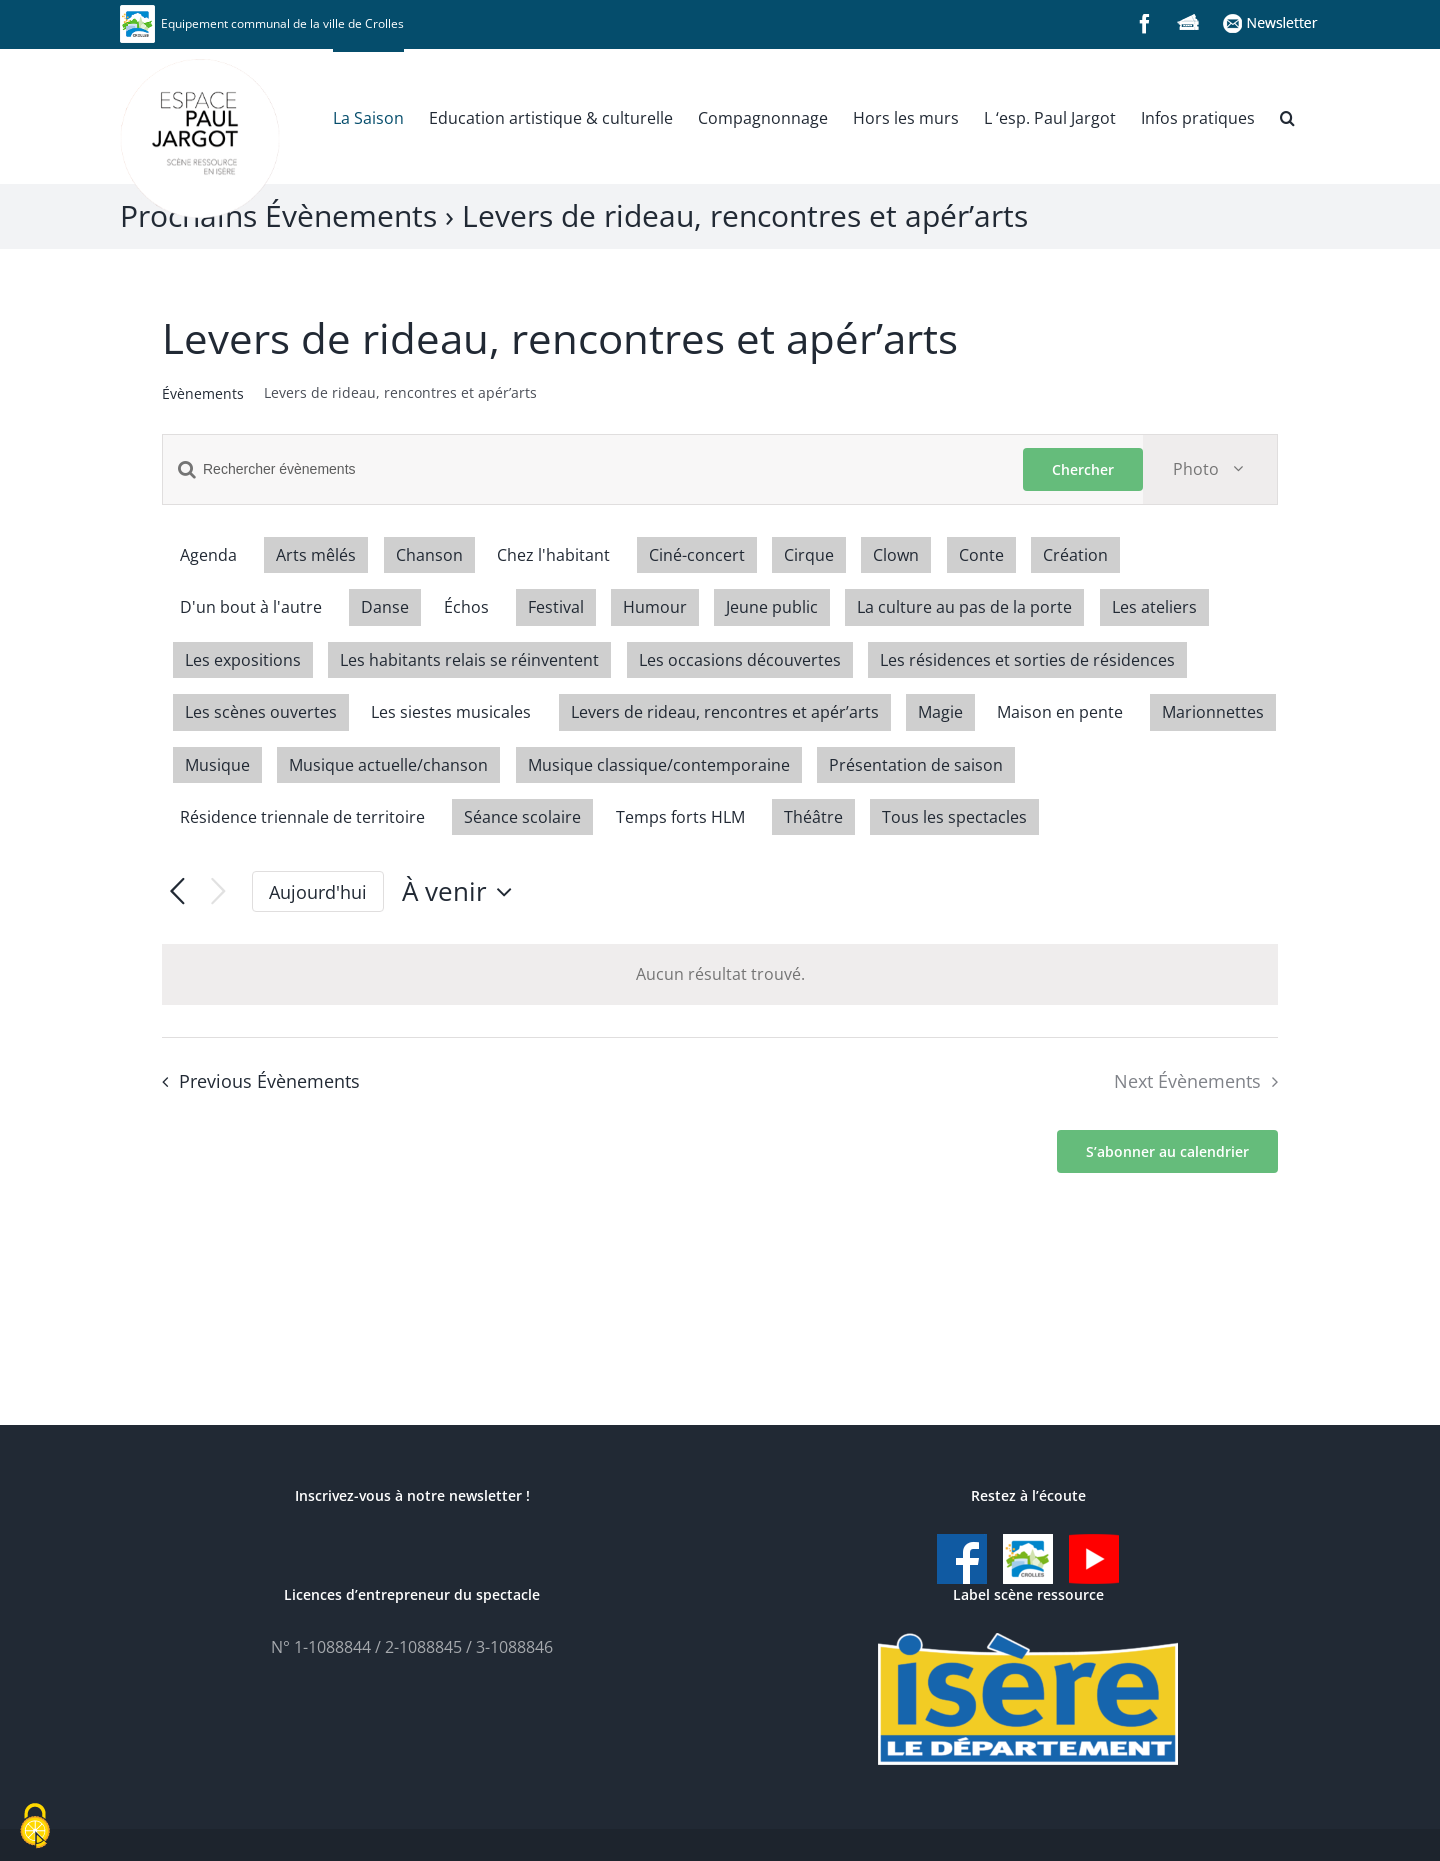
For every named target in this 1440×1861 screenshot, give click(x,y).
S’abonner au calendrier (1167, 1151)
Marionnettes (1213, 712)
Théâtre (813, 817)
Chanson (429, 555)
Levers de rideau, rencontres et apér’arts (725, 712)
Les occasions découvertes (740, 660)
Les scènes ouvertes (261, 712)
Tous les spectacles (954, 817)
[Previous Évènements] (177, 892)
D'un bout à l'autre (251, 607)
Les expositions (243, 660)
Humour (655, 607)
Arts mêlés (316, 555)
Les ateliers (1154, 607)
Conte (981, 555)
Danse (385, 607)
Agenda (208, 555)
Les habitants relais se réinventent (469, 660)
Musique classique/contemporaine (659, 765)
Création (1075, 555)
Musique (217, 765)
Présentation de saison (916, 765)
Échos (466, 607)
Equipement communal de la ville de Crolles (262, 23)
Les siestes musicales (451, 712)
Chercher (1083, 469)
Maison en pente (1060, 712)
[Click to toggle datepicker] (462, 892)
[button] (1287, 116)
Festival (556, 607)
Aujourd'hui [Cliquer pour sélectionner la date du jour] (318, 892)
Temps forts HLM (680, 817)
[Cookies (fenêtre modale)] (35, 1827)
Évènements (203, 393)
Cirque (809, 555)
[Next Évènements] (218, 892)
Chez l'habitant (553, 555)
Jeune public (772, 607)
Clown (896, 555)
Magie (940, 712)
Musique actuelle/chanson (388, 765)
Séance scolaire (522, 817)
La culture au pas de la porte (964, 607)
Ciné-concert (697, 555)
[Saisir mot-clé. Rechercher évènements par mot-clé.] (593, 469)
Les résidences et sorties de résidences (1027, 660)
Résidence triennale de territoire (302, 817)
